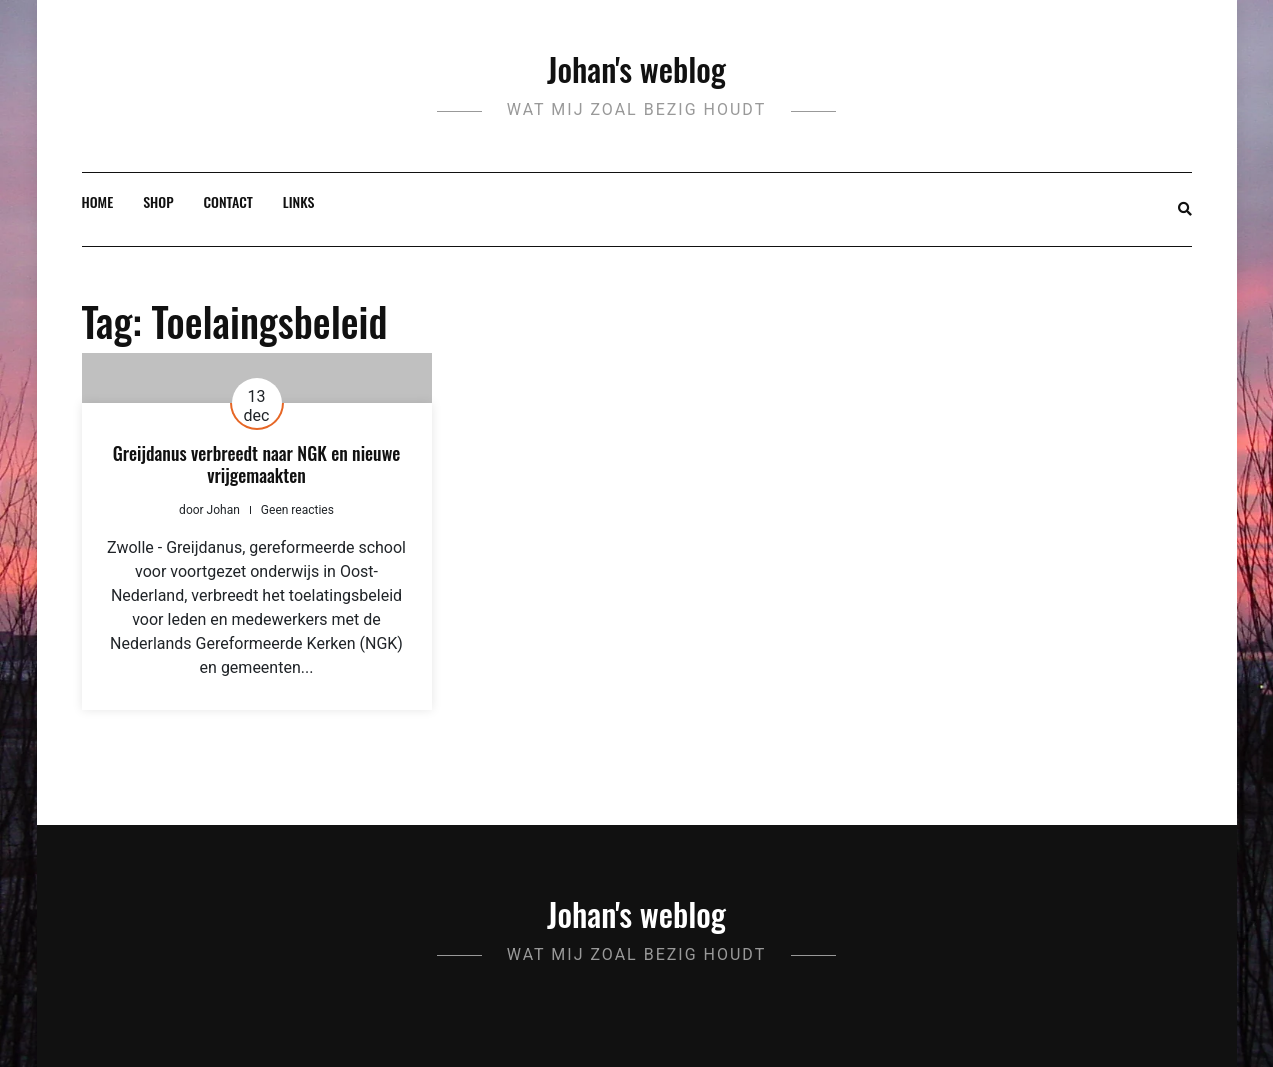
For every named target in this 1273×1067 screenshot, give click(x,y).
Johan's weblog (636, 68)
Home (98, 201)
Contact (228, 201)
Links (299, 201)
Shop (158, 201)
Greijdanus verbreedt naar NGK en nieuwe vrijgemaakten (257, 464)
